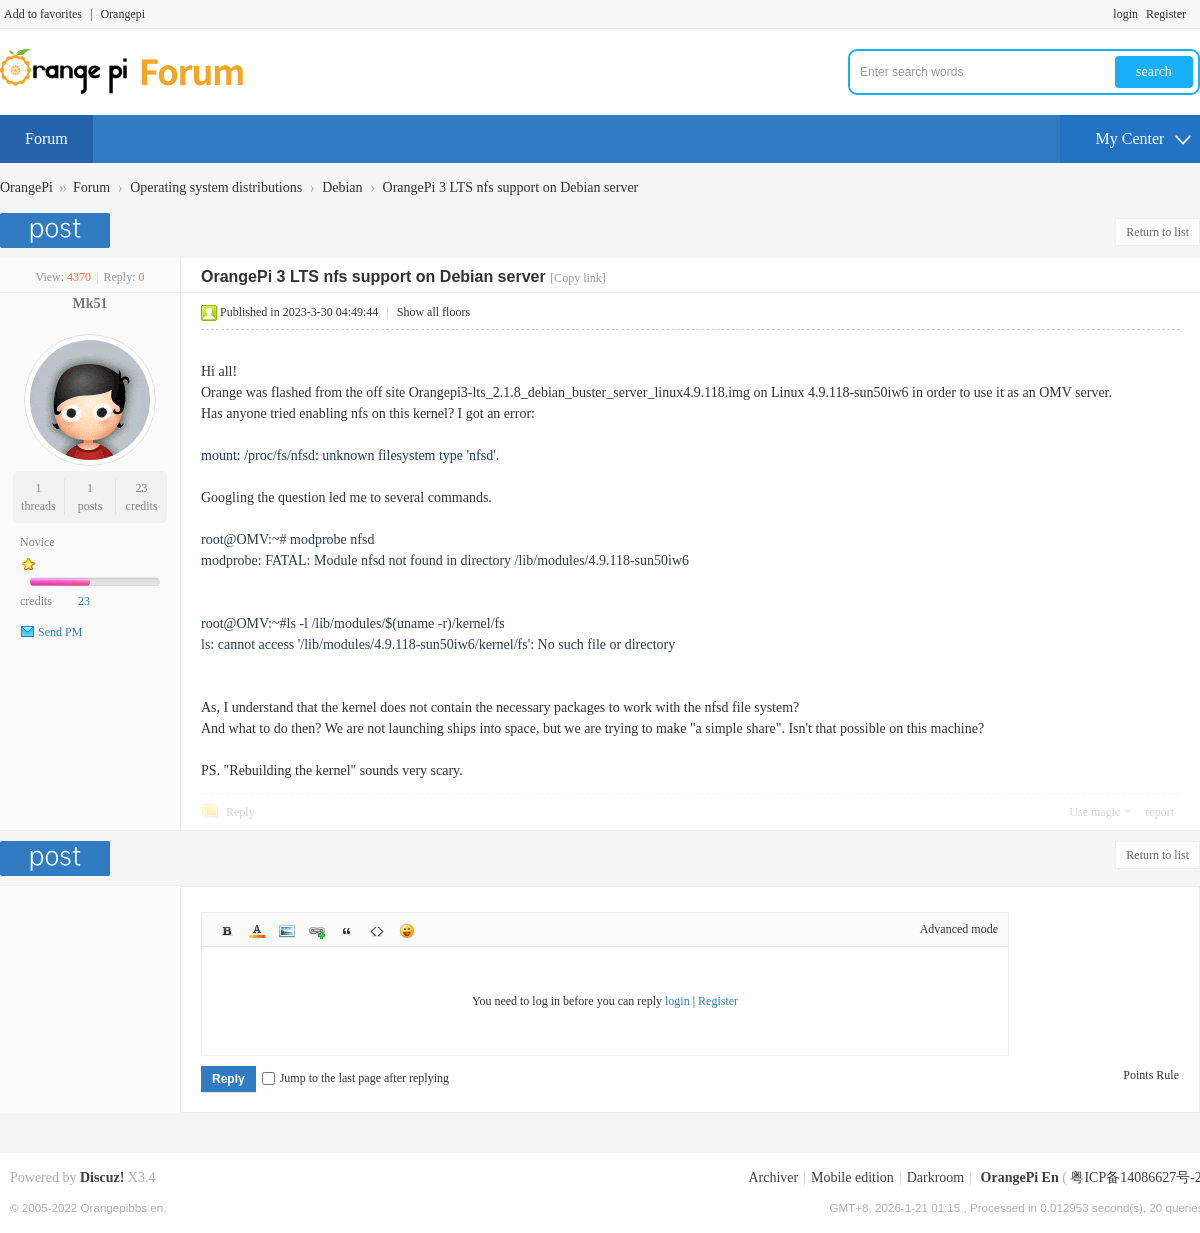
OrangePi (26, 187)
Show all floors (433, 312)
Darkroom (936, 1177)
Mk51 (90, 303)
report (1159, 812)
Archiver (773, 1177)
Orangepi (122, 14)
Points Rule (1151, 1075)
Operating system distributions (216, 187)
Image (287, 931)
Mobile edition (852, 1177)
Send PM (60, 632)
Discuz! (102, 1177)
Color (257, 931)
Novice (37, 542)
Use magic (1094, 812)
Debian (342, 187)
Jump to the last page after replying (355, 1078)
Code (377, 931)
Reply (240, 812)
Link (317, 931)
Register (1166, 14)
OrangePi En (1020, 1177)
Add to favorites (43, 14)
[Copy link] (578, 278)
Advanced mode (959, 929)
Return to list (1157, 232)
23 (142, 488)
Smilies (407, 931)
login (1125, 14)
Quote (347, 931)
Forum (46, 138)
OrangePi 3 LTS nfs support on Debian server (511, 187)
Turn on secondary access (1195, 14)
